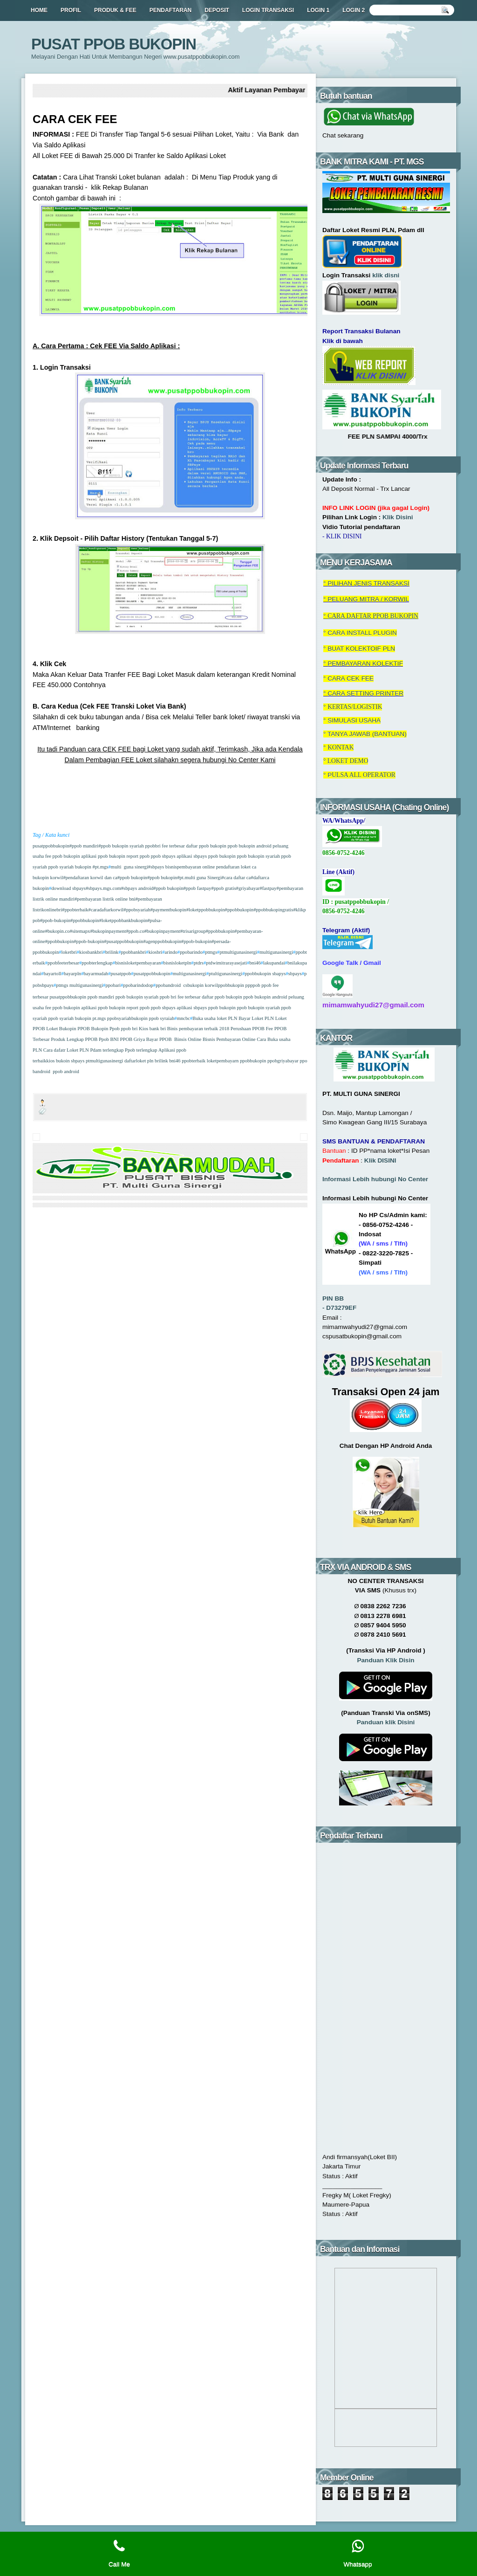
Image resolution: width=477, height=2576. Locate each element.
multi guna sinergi (129, 866)
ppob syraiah (162, 1018)
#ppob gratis (223, 888)
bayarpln (72, 973)
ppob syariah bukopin (69, 866)
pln (151, 1060)
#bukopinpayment (108, 931)
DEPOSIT (216, 10)
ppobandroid (168, 985)
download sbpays (68, 888)
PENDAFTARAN (170, 10)
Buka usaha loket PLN (214, 1018)
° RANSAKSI (366, 583)
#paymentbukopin (168, 909)
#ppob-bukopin (55, 920)
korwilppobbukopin (224, 985)
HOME (39, 10)
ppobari (113, 985)
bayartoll (52, 973)
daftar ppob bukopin (205, 845)
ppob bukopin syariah (258, 856)
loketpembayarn (223, 1060)
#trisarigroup (193, 931)
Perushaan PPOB (248, 1028)
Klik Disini (397, 517)
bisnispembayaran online (189, 866)
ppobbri (152, 845)
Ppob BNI (109, 1039)
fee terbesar (173, 845)
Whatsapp (357, 2553)
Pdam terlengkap (106, 1050)
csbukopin (193, 985)
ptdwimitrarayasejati (226, 962)
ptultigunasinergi (225, 973)
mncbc (183, 1018)
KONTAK (340, 747)
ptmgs (211, 952)
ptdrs (199, 962)
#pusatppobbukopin (123, 941)
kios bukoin (58, 1060)
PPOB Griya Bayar (139, 1039)
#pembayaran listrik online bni (105, 899)
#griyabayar (248, 888)
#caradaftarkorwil (106, 909)
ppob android (66, 1071)
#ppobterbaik (75, 909)
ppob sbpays (163, 856)
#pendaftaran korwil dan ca (90, 877)
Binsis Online (187, 1039)
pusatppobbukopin (51, 845)
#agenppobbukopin (162, 941)
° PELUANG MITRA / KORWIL (366, 599)
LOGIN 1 (318, 10)
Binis (173, 1028)
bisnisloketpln (177, 962)
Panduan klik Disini (386, 1722)
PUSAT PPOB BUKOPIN (113, 44)
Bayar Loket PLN (256, 1018)
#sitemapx (80, 931)
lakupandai (274, 962)
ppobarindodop (138, 985)
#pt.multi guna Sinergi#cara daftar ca (214, 877)
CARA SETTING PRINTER (365, 693)
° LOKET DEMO (345, 761)
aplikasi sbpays (191, 856)
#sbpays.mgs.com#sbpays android (119, 888)
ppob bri (167, 996)
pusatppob (121, 973)
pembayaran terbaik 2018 (204, 1028)
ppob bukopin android (249, 845)
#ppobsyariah (136, 909)
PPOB (166, 1039)
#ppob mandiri (83, 845)
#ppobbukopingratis (273, 909)
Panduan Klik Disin (386, 1660)
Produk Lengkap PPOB (74, 1039)
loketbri (69, 952)
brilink (111, 952)
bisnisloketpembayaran (138, 962)
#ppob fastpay (197, 888)
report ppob (137, 856)
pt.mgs (99, 1018)
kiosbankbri (90, 952)
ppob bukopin (221, 856)
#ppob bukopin (132, 877)
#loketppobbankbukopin (123, 920)
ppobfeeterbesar (63, 962)
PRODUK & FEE (115, 10)
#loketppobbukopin (205, 909)
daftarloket (135, 1060)
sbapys (279, 973)
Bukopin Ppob (105, 1028)
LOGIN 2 (353, 10)
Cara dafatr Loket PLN (66, 1050)
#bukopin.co (57, 931)
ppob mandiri (101, 996)
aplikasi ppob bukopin (102, 856)
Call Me (119, 2553)
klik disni (385, 275)
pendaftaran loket (233, 866)
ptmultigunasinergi (238, 952)
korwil (56, 877)
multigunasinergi (276, 952)
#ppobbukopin (239, 909)
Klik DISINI (380, 1160)
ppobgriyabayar (283, 1060)
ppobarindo (191, 952)
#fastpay (267, 888)
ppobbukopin (258, 973)
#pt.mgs (100, 866)
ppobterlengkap (97, 962)
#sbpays (156, 866)
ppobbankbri (133, 952)
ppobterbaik (193, 1060)
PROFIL (71, 10)
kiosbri (156, 952)
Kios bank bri (153, 1028)
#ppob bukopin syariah (121, 845)
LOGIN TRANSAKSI (268, 10)
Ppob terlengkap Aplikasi (150, 1050)
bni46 (254, 962)
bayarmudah (96, 973)
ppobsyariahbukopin (127, 1018)
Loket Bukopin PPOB (68, 1028)
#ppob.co (135, 931)
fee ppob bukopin (62, 856)
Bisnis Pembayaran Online (229, 1039)
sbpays (295, 973)
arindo (171, 952)
